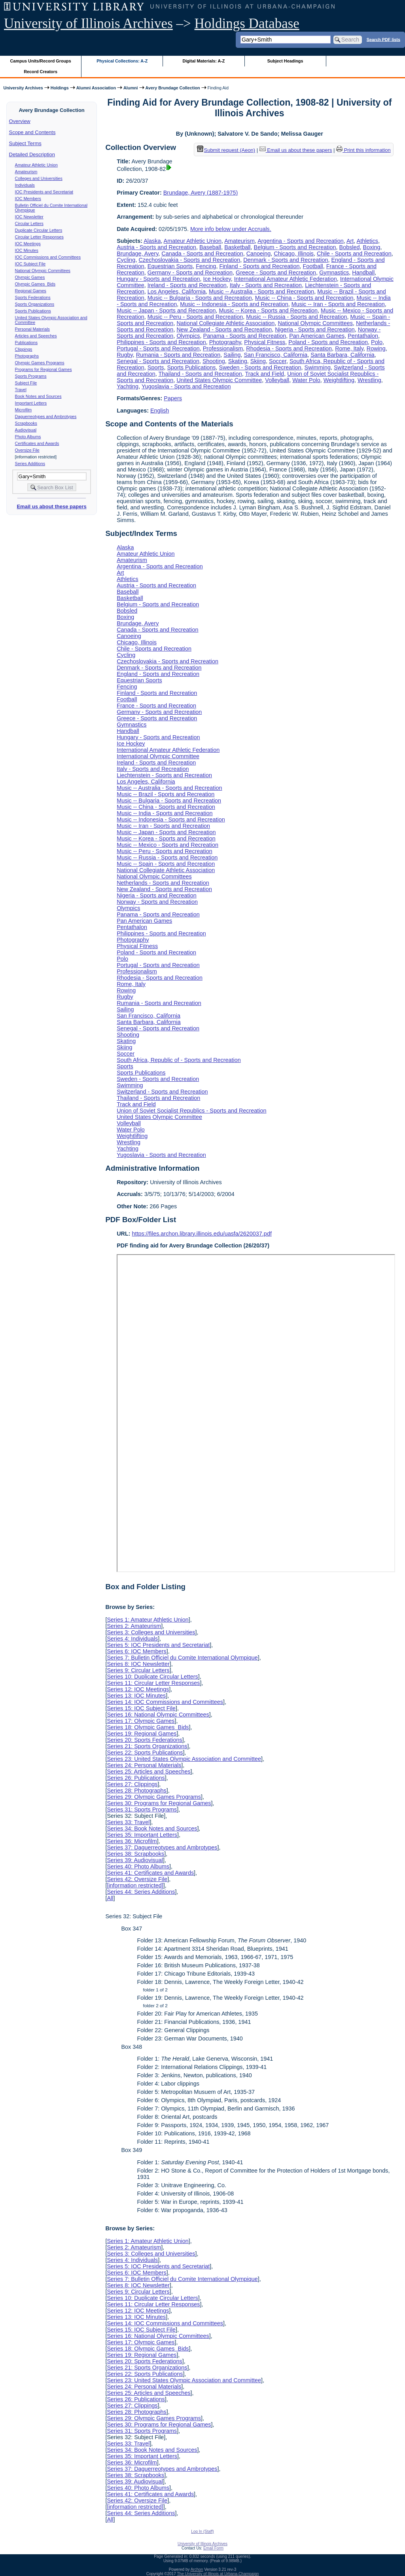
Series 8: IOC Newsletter (138, 1664)
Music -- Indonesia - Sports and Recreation (234, 304)
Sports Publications (33, 311)
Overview (19, 121)
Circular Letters (29, 223)
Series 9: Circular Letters (138, 1670)
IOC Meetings (28, 243)
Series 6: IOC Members (136, 1651)
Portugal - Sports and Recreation (158, 348)
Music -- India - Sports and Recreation (164, 813)
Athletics (367, 241)
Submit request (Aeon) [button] (226, 150)
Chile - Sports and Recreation (354, 253)
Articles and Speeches (36, 335)
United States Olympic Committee (219, 380)
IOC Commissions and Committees (48, 257)
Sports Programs (31, 376)
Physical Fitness (264, 342)
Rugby (125, 355)
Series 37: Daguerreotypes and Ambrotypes (162, 1847)
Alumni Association (96, 87)
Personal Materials (32, 329)
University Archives (23, 87)
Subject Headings (285, 61)
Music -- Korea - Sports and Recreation (268, 310)
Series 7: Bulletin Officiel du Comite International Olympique (182, 1657)
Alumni (130, 87)
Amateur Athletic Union (36, 165)
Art (350, 241)
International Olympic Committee (158, 756)
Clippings (23, 349)
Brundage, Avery (137, 253)
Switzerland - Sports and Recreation (162, 1091)
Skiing (258, 361)
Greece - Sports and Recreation (276, 272)
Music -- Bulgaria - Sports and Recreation (200, 298)
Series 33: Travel (128, 1822)
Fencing (206, 266)
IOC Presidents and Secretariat (44, 191)
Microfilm (23, 409)
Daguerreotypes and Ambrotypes (46, 416)
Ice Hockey (217, 279)
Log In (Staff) (202, 2531)
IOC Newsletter (29, 216)
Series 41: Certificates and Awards (150, 1873)
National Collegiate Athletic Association (225, 323)
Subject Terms (25, 143)
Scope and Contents (32, 132)
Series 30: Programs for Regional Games (159, 1803)
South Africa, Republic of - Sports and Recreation (179, 1060)
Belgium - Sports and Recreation (295, 247)
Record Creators (40, 71)
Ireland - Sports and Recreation (187, 285)
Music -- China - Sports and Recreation (304, 298)
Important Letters (31, 403)
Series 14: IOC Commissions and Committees (165, 1702)
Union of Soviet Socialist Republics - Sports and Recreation (191, 1110)
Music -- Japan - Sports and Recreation (166, 310)
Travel (20, 389)
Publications (26, 342)
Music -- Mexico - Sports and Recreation (167, 845)
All (110, 1898)
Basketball (237, 247)
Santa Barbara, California (342, 355)
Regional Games (30, 290)
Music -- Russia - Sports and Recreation (296, 317)
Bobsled (349, 247)
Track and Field (264, 374)
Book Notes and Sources (38, 396)
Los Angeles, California (177, 291)
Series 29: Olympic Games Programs (154, 1797)
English (159, 410)
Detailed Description (32, 154)
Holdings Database (247, 23)
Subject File (26, 382)
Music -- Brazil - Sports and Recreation (165, 794)
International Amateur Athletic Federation (285, 279)
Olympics (188, 336)
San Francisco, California (276, 355)
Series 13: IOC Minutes (136, 1695)
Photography (225, 342)
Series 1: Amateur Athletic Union (147, 1619)
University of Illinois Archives (88, 23)
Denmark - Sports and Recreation (285, 260)
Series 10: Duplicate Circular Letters (152, 1676)
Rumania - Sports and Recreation (178, 355)
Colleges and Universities (38, 178)
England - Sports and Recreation (158, 674)
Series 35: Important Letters (142, 1835)
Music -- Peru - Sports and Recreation (195, 317)
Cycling (126, 260)
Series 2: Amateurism (134, 1626)
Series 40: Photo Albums (138, 1866)
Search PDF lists (383, 39)
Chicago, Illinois (294, 253)
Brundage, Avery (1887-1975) (200, 192)
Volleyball (277, 380)
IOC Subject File (30, 263)
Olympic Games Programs (39, 362)
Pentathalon (363, 336)
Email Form (213, 2548)
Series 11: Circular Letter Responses (153, 1683)
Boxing (371, 247)
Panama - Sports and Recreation (244, 336)
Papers (173, 398)
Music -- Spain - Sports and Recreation (166, 864)
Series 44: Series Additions (141, 1892)
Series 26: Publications (136, 1778)
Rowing (376, 348)
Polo (376, 342)
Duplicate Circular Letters (38, 230)
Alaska (152, 241)
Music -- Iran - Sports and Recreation (338, 304)
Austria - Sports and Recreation (156, 247)
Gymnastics (334, 272)
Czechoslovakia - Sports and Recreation (189, 260)
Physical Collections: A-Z (122, 61)
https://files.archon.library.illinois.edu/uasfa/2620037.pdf (202, 1233)
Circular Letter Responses (39, 237)
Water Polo (306, 380)
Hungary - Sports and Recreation (158, 279)
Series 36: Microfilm (132, 1841)
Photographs (27, 356)
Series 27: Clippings (132, 1784)
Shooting (213, 361)
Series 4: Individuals (132, 1638)
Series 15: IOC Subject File (141, 1708)
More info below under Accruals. (230, 229)
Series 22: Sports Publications (145, 1752)
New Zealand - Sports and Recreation (224, 329)
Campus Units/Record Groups (40, 61)
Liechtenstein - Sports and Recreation (164, 775)
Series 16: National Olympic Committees (158, 1714)
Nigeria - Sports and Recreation (315, 329)
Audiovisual (26, 430)
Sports (156, 367)
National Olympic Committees (42, 270)
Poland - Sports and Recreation (328, 342)
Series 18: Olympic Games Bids (148, 1727)
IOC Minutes (26, 250)
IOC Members (28, 198)
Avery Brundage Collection (173, 87)
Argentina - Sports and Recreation (300, 241)
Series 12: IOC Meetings (138, 1689)
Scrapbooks (26, 423)
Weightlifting (339, 380)
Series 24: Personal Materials (144, 1765)
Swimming (318, 367)
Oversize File (27, 450)
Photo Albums (28, 436)
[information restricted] (135, 1885)
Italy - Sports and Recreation (266, 285)
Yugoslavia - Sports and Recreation (186, 386)
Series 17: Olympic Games (140, 1721)
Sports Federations (33, 297)
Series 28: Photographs (136, 1790)
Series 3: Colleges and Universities (151, 1632)
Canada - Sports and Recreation (202, 253)
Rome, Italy (349, 348)
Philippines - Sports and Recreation (161, 342)
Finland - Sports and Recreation (259, 266)
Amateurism (26, 171)
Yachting (127, 386)
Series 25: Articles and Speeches (148, 1771)
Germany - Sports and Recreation (190, 272)
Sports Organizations (35, 304)
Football (313, 266)
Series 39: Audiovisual (135, 1860)
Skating (237, 361)
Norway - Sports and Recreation (157, 902)
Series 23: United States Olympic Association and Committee (184, 1759)
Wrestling (369, 380)
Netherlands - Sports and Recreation (163, 883)
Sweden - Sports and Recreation (260, 367)
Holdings (60, 87)
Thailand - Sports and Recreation (200, 374)
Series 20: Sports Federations (144, 1740)
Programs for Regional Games (43, 369)
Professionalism (223, 348)
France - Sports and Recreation (156, 705)
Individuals (25, 185)
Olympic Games (30, 277)
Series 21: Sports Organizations (147, 1746)
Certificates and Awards (37, 443)
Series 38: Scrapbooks (135, 1854)
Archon (197, 2569)
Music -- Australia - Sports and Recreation (261, 291)
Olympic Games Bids (35, 284)
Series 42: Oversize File (137, 1879)
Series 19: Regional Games (141, 1733)
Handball (363, 272)
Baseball (210, 247)
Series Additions (30, 463)
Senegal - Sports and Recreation (158, 361)
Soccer (277, 361)
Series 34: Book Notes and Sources (152, 1828)
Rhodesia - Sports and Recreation (289, 348)
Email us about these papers (51, 506)
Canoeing (258, 253)
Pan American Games (316, 336)
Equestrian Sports (170, 266)
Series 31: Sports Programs (142, 1809)
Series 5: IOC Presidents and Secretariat (158, 1645)
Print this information (363, 150)
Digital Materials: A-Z (203, 61)
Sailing (231, 355)
